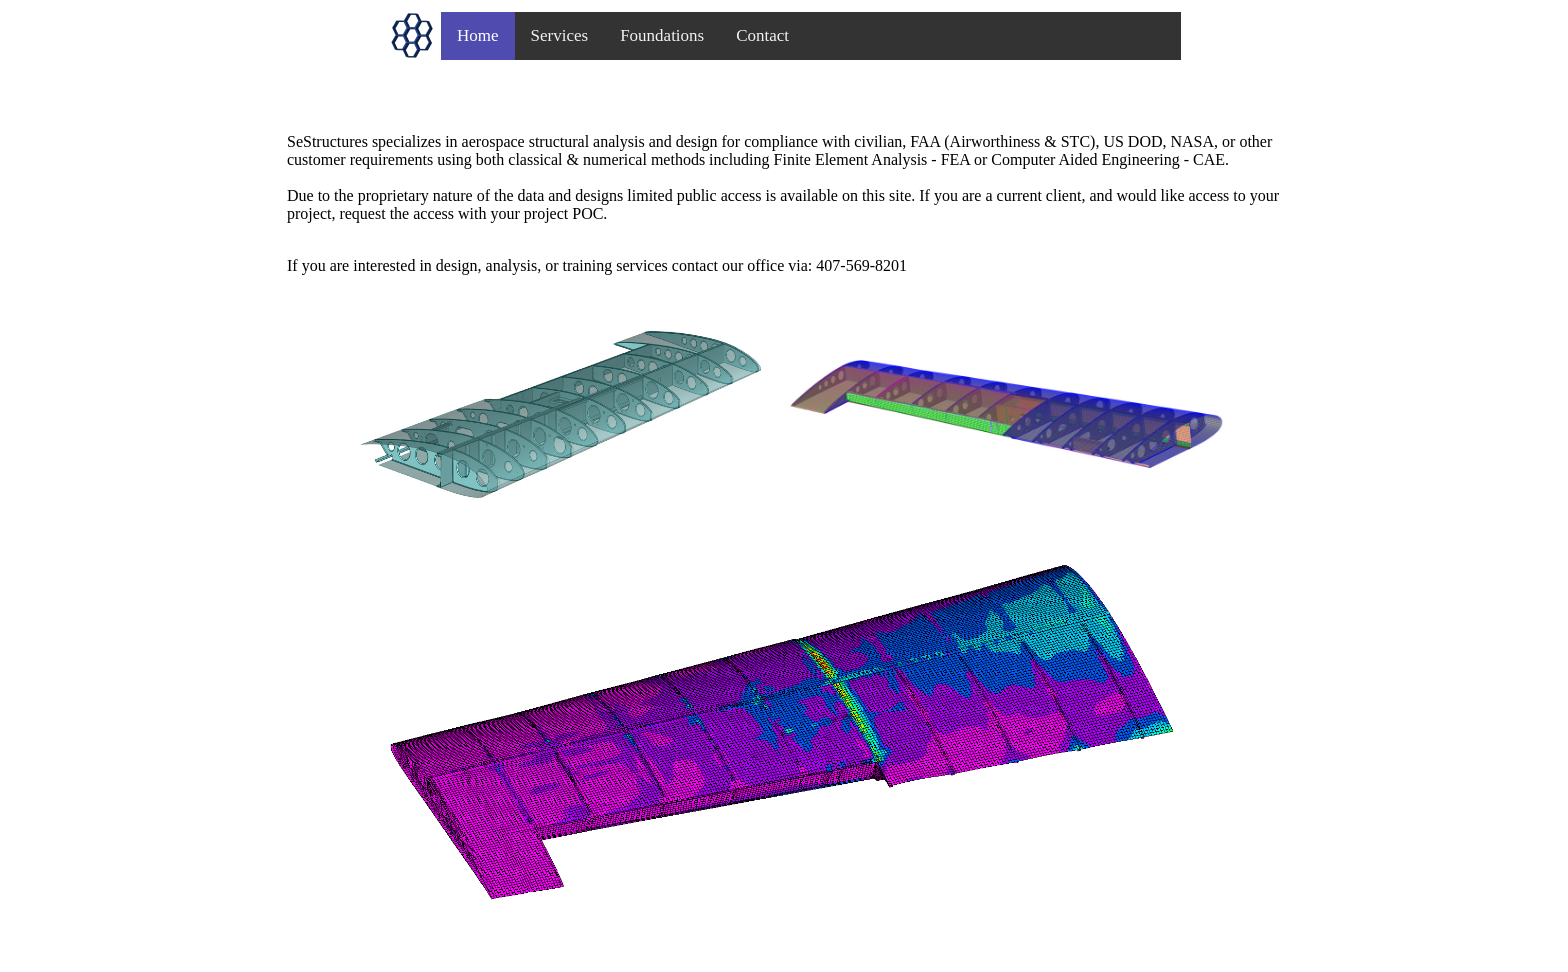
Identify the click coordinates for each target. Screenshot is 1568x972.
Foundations (662, 35)
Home (478, 35)
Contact (762, 35)
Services (560, 35)
